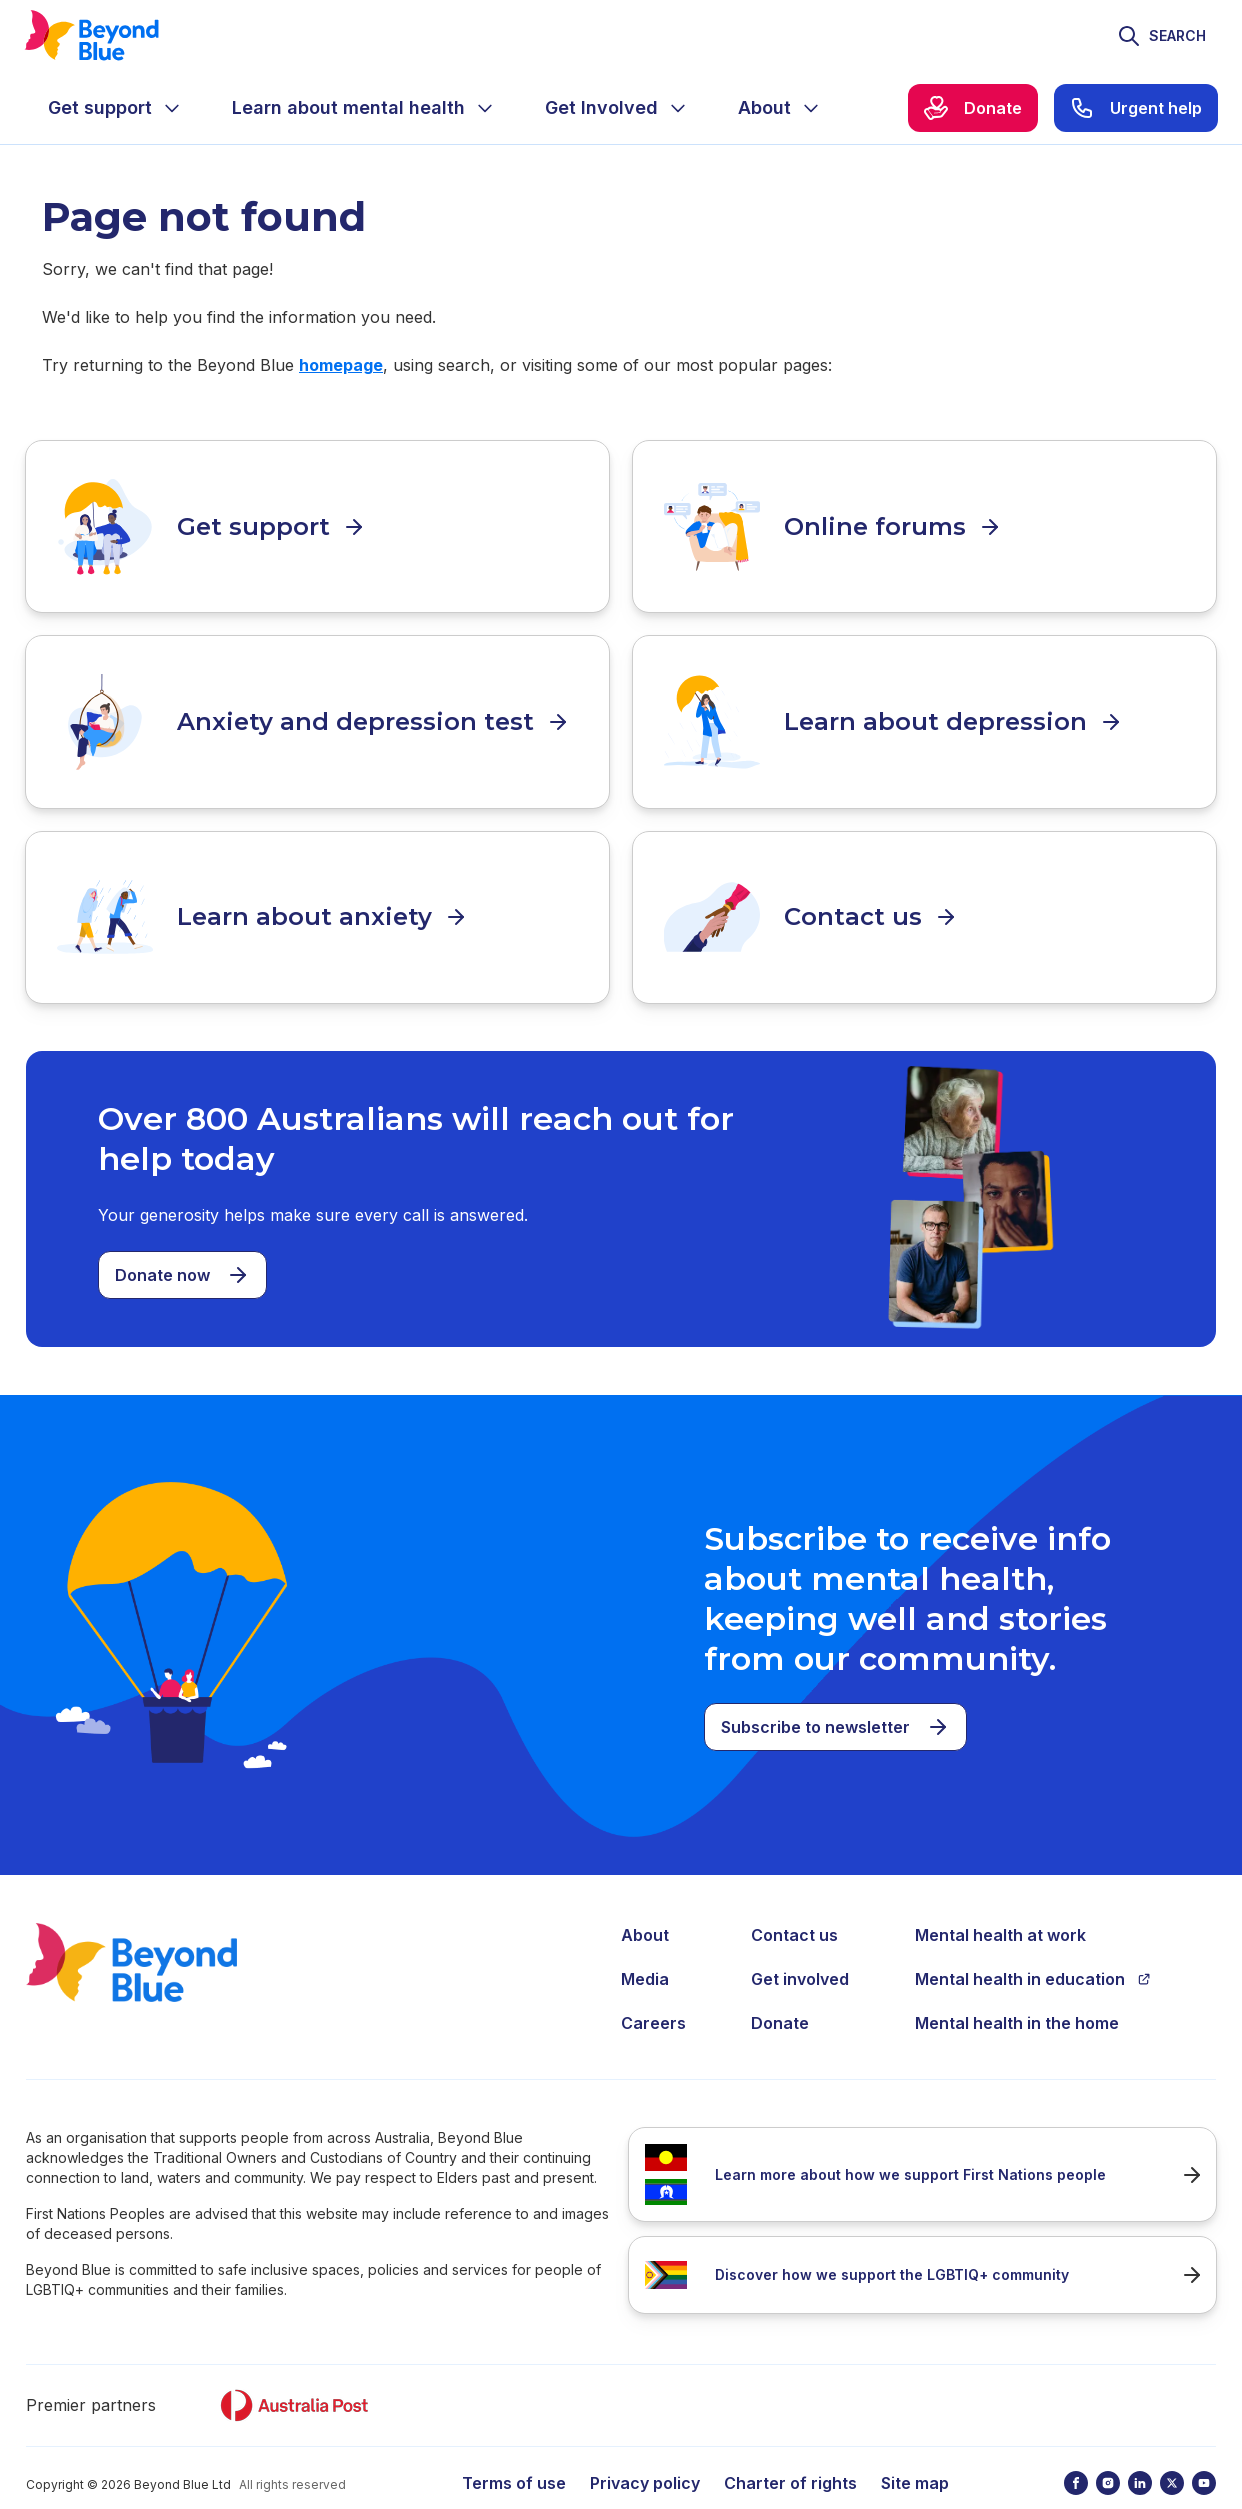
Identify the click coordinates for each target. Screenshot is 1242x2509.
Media (645, 1945)
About (645, 1901)
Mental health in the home (1017, 1989)
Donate (780, 1989)
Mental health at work (1000, 1901)
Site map (915, 2449)
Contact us (794, 1901)
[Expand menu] (172, 108)
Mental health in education (1033, 1945)
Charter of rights (790, 2449)
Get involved (800, 1945)
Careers (653, 1989)
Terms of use (514, 2449)
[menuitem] (116, 108)
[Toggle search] (1161, 36)
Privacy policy (645, 2449)
